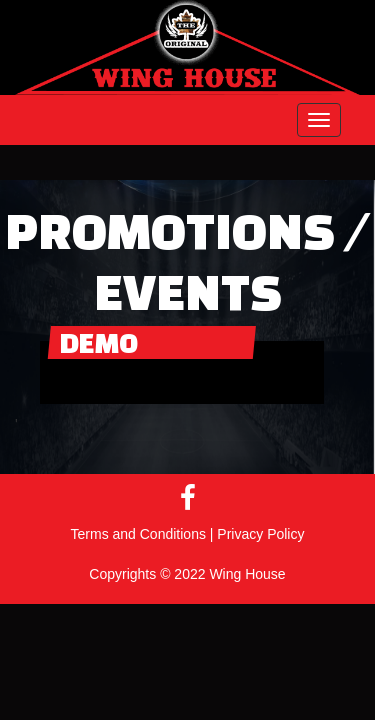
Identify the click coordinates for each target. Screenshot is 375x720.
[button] (319, 120)
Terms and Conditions (138, 534)
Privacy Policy (260, 534)
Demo (99, 342)
